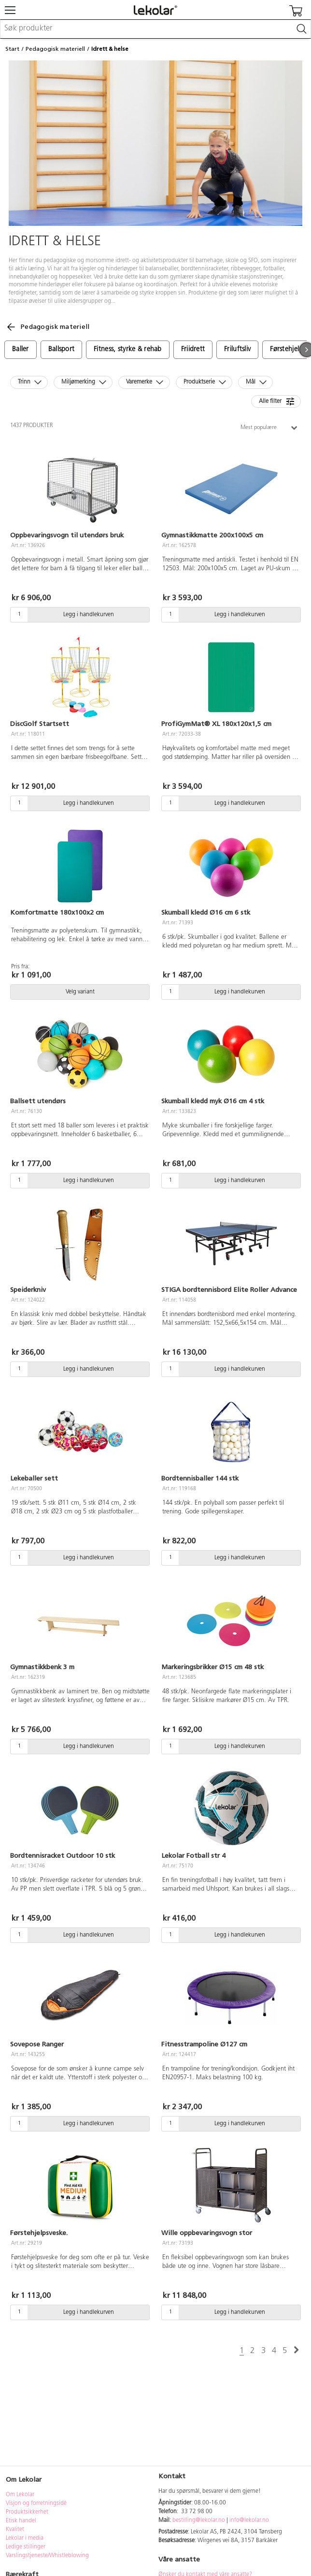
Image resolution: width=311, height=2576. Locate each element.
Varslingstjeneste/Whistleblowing (47, 2556)
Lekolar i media (24, 2538)
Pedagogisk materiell (55, 48)
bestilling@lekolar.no (198, 2520)
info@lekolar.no (249, 2520)
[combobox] (155, 29)
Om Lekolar (20, 2495)
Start (12, 48)
